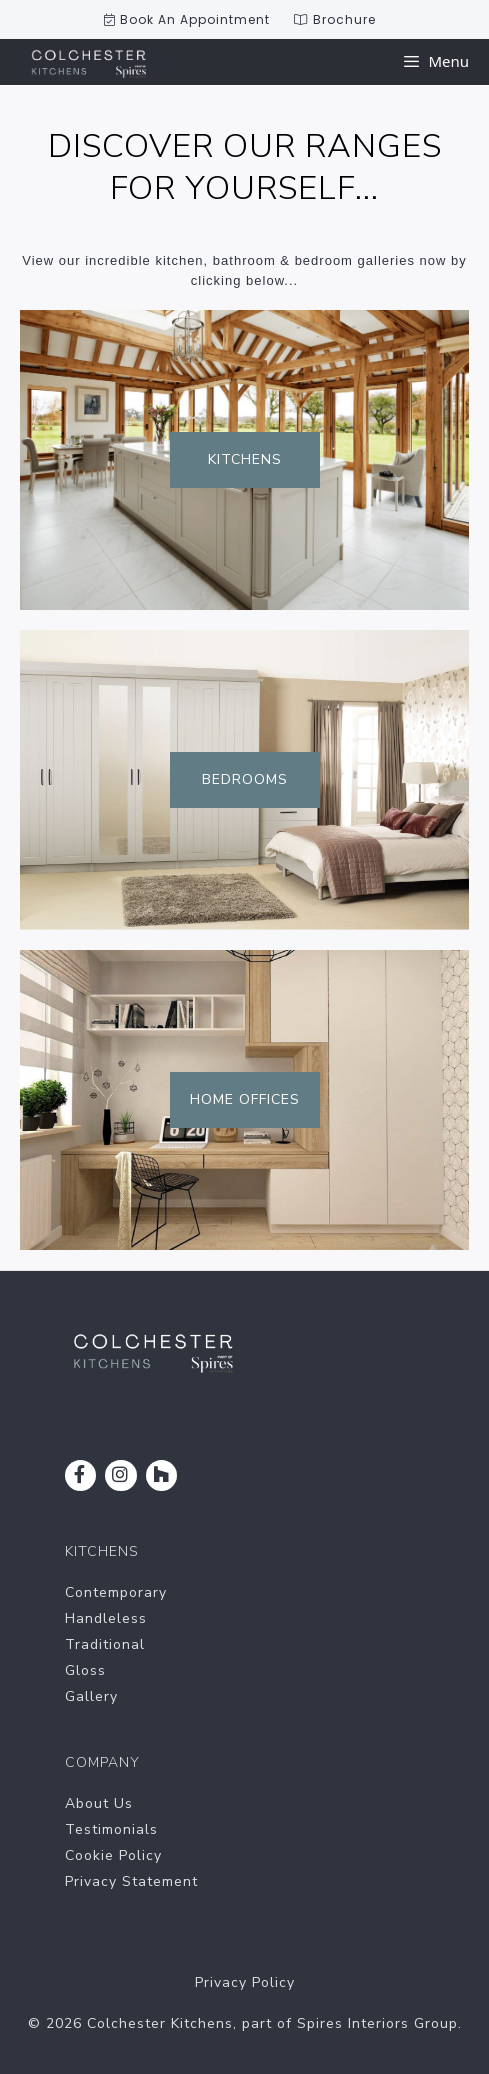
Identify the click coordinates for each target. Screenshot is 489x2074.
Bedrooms (245, 779)
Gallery (91, 1696)
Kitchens (245, 459)
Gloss (85, 1670)
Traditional (105, 1644)
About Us (99, 1803)
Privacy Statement (131, 1881)
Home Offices (245, 1099)
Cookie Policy (113, 1855)
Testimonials (111, 1829)
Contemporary (116, 1592)
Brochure (335, 19)
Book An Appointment (187, 19)
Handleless (106, 1618)
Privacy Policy (245, 1982)
